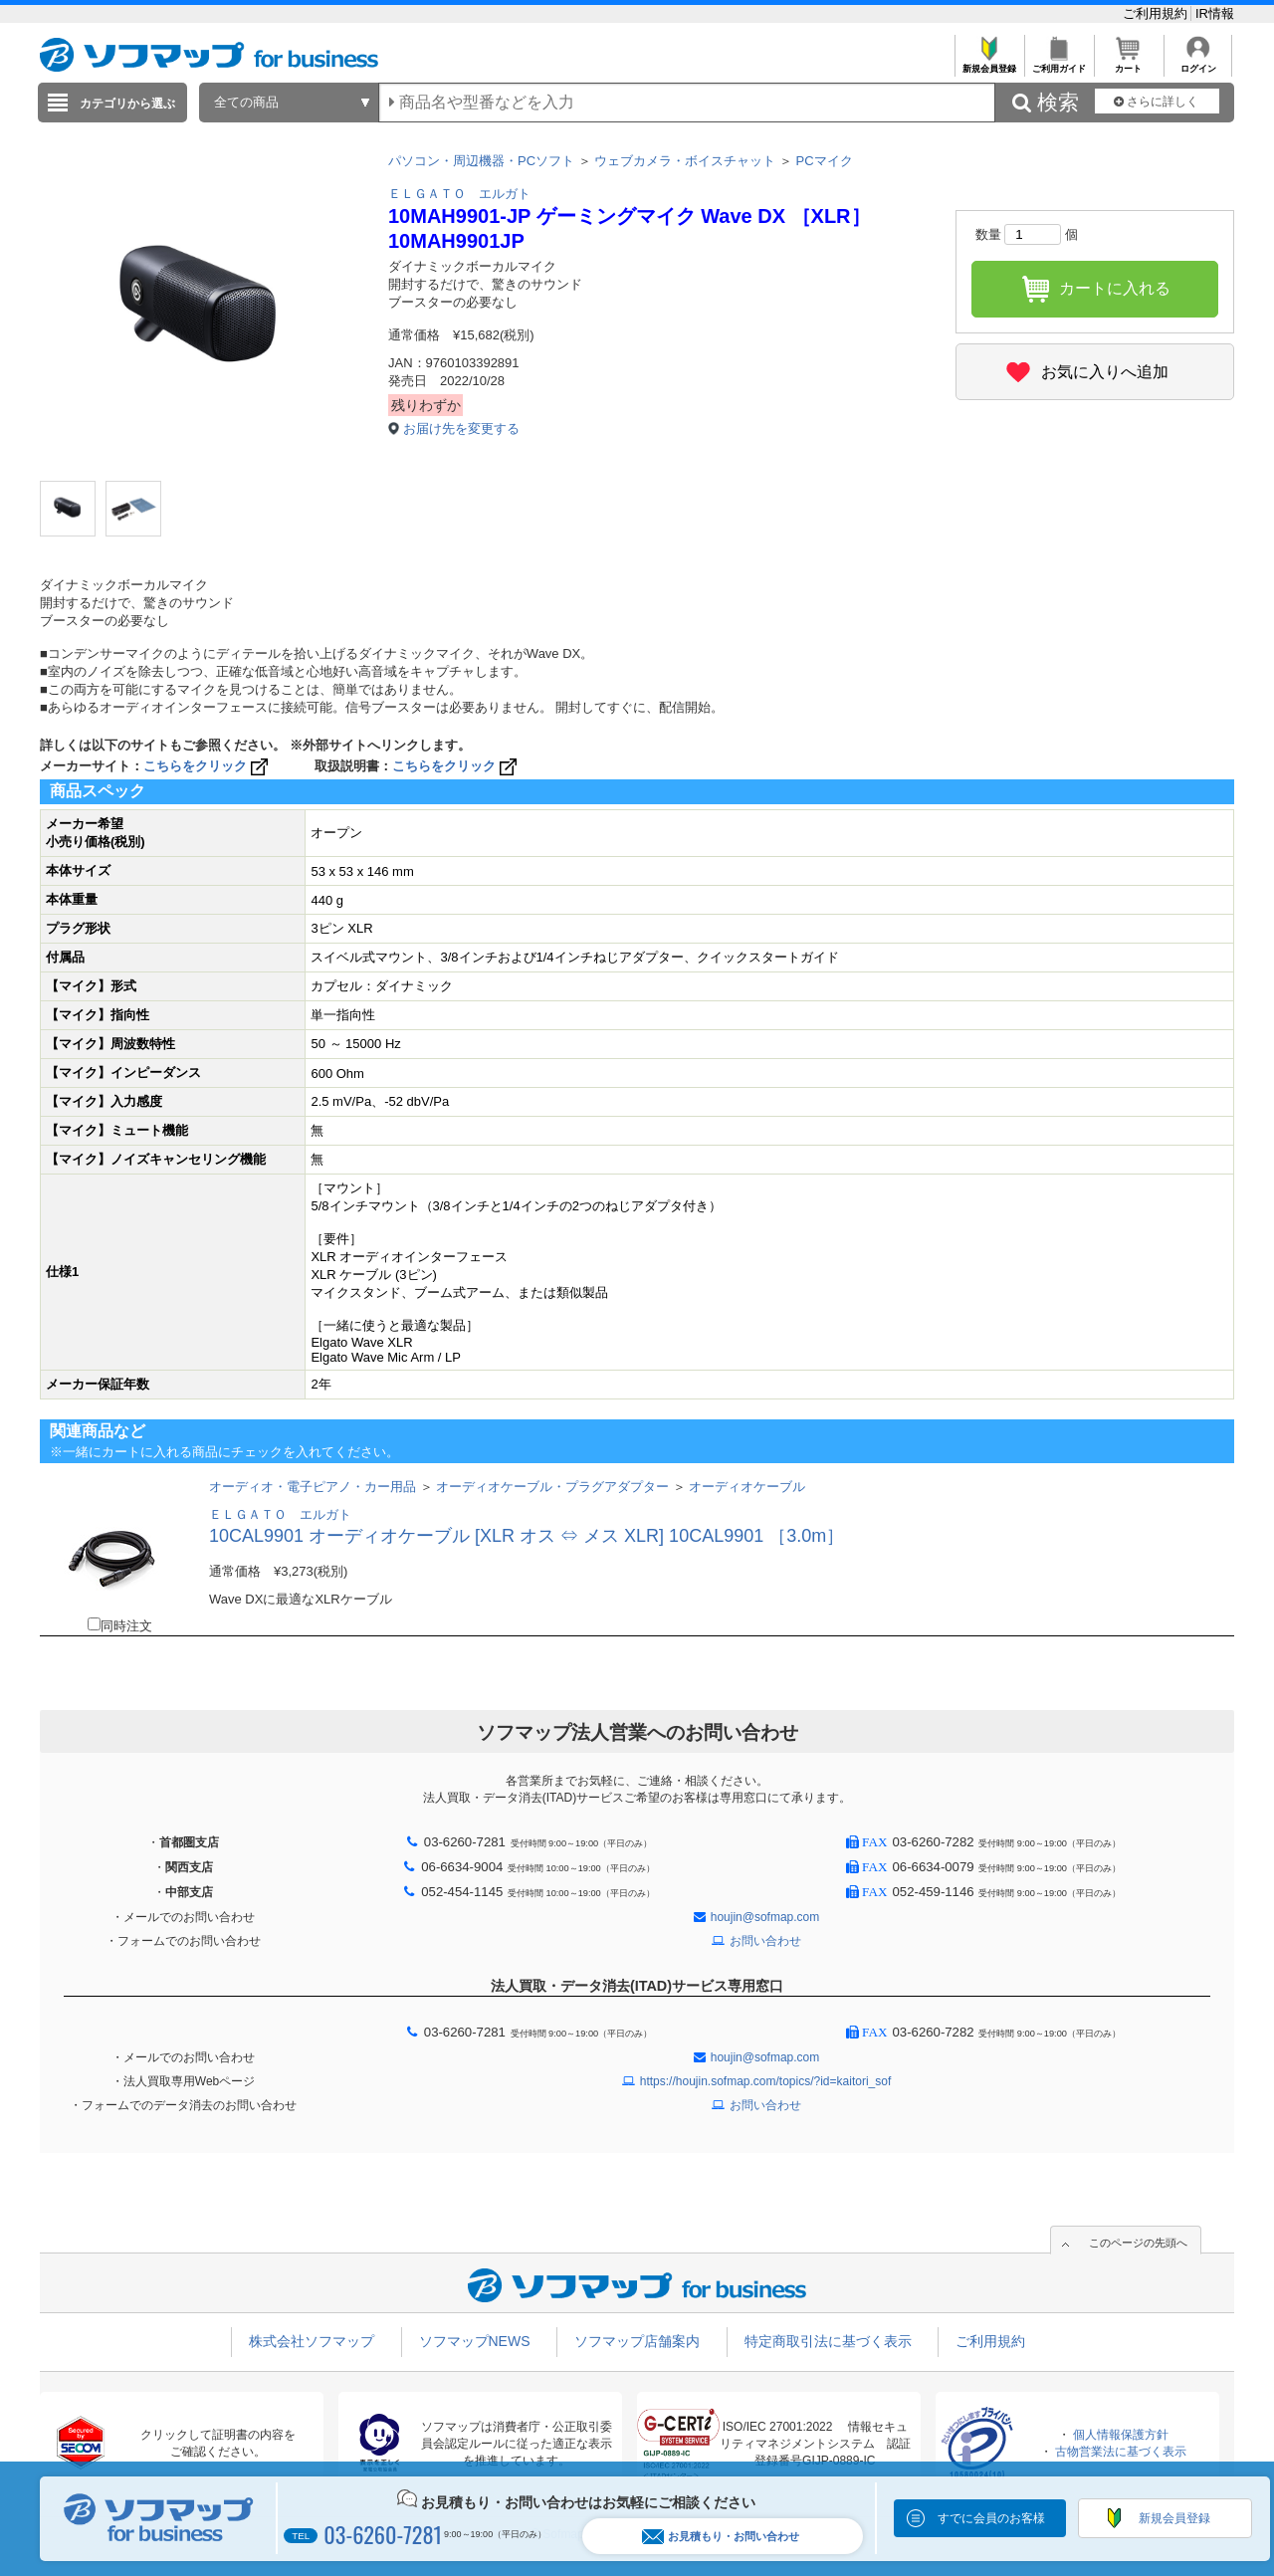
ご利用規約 (1157, 13)
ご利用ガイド (1058, 63)
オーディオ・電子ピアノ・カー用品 (312, 1486)
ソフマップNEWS (475, 2341)
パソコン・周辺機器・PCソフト (481, 160)
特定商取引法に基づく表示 (828, 2341)
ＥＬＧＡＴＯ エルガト (459, 193)
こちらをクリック (207, 765)
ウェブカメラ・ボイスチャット (684, 160)
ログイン (1198, 63)
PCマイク (824, 160)
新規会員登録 (988, 63)
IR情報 (1214, 13)
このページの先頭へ (1138, 2243)
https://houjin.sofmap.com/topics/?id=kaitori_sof (765, 2081)
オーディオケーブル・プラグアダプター (552, 1486)
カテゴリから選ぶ (127, 103)
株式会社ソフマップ (311, 2341)
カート (1128, 63)
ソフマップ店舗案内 (637, 2341)
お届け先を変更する (461, 428)
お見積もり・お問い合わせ (720, 2536)
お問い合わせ (765, 1941)
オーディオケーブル (747, 1486)
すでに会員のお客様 (991, 2518)
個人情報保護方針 (1120, 2435)
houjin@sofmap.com (765, 1917)
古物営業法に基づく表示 (1120, 2452)
